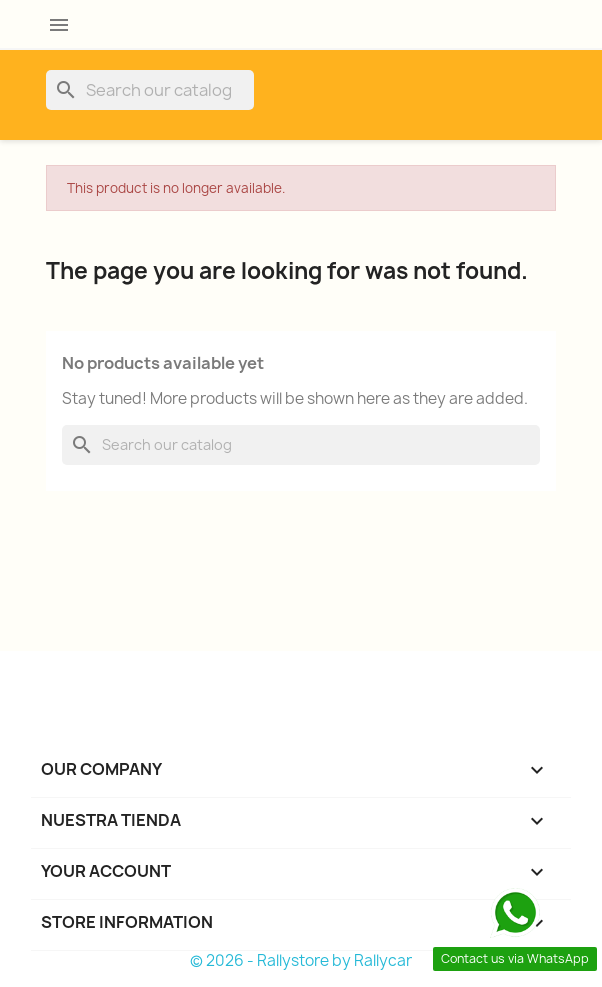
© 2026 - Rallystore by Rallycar (301, 960)
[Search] (150, 90)
